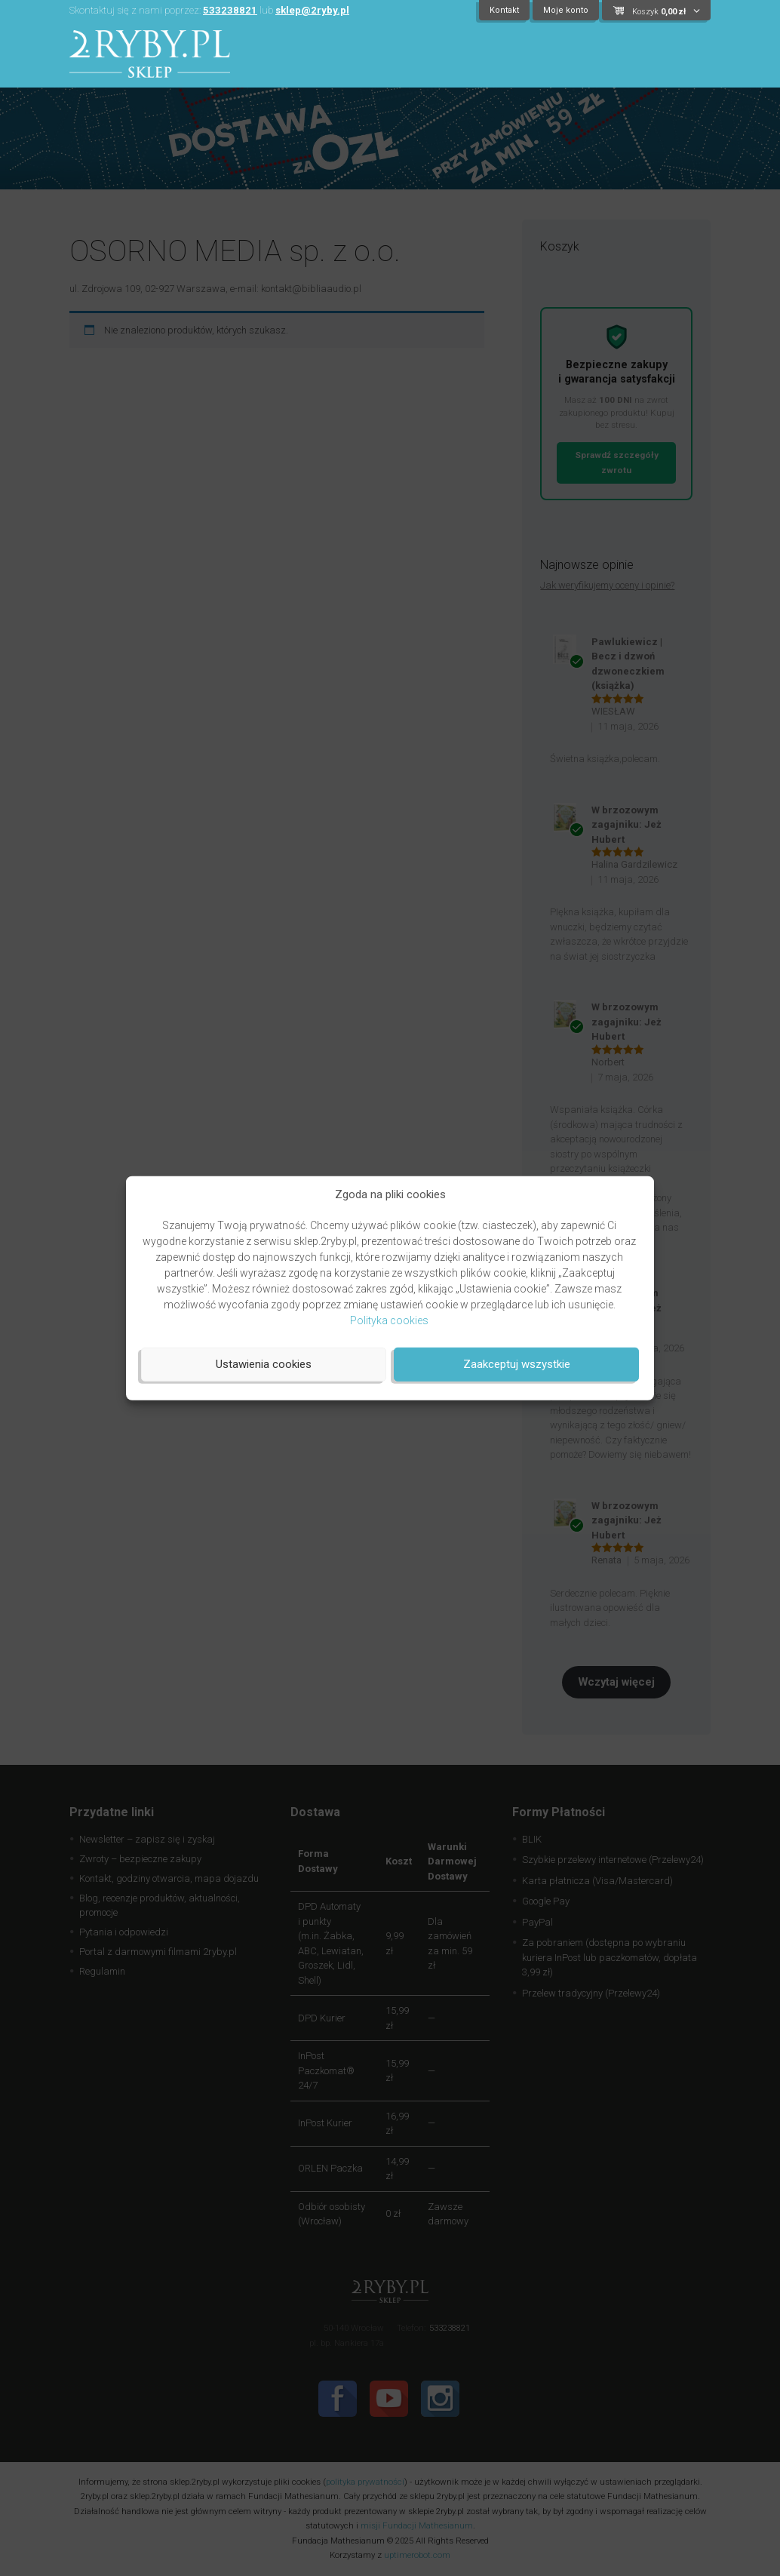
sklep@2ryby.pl (312, 10)
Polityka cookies (389, 1320)
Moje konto (565, 10)
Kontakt (504, 10)
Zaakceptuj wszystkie (516, 1364)
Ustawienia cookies (264, 1364)
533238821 (230, 10)
